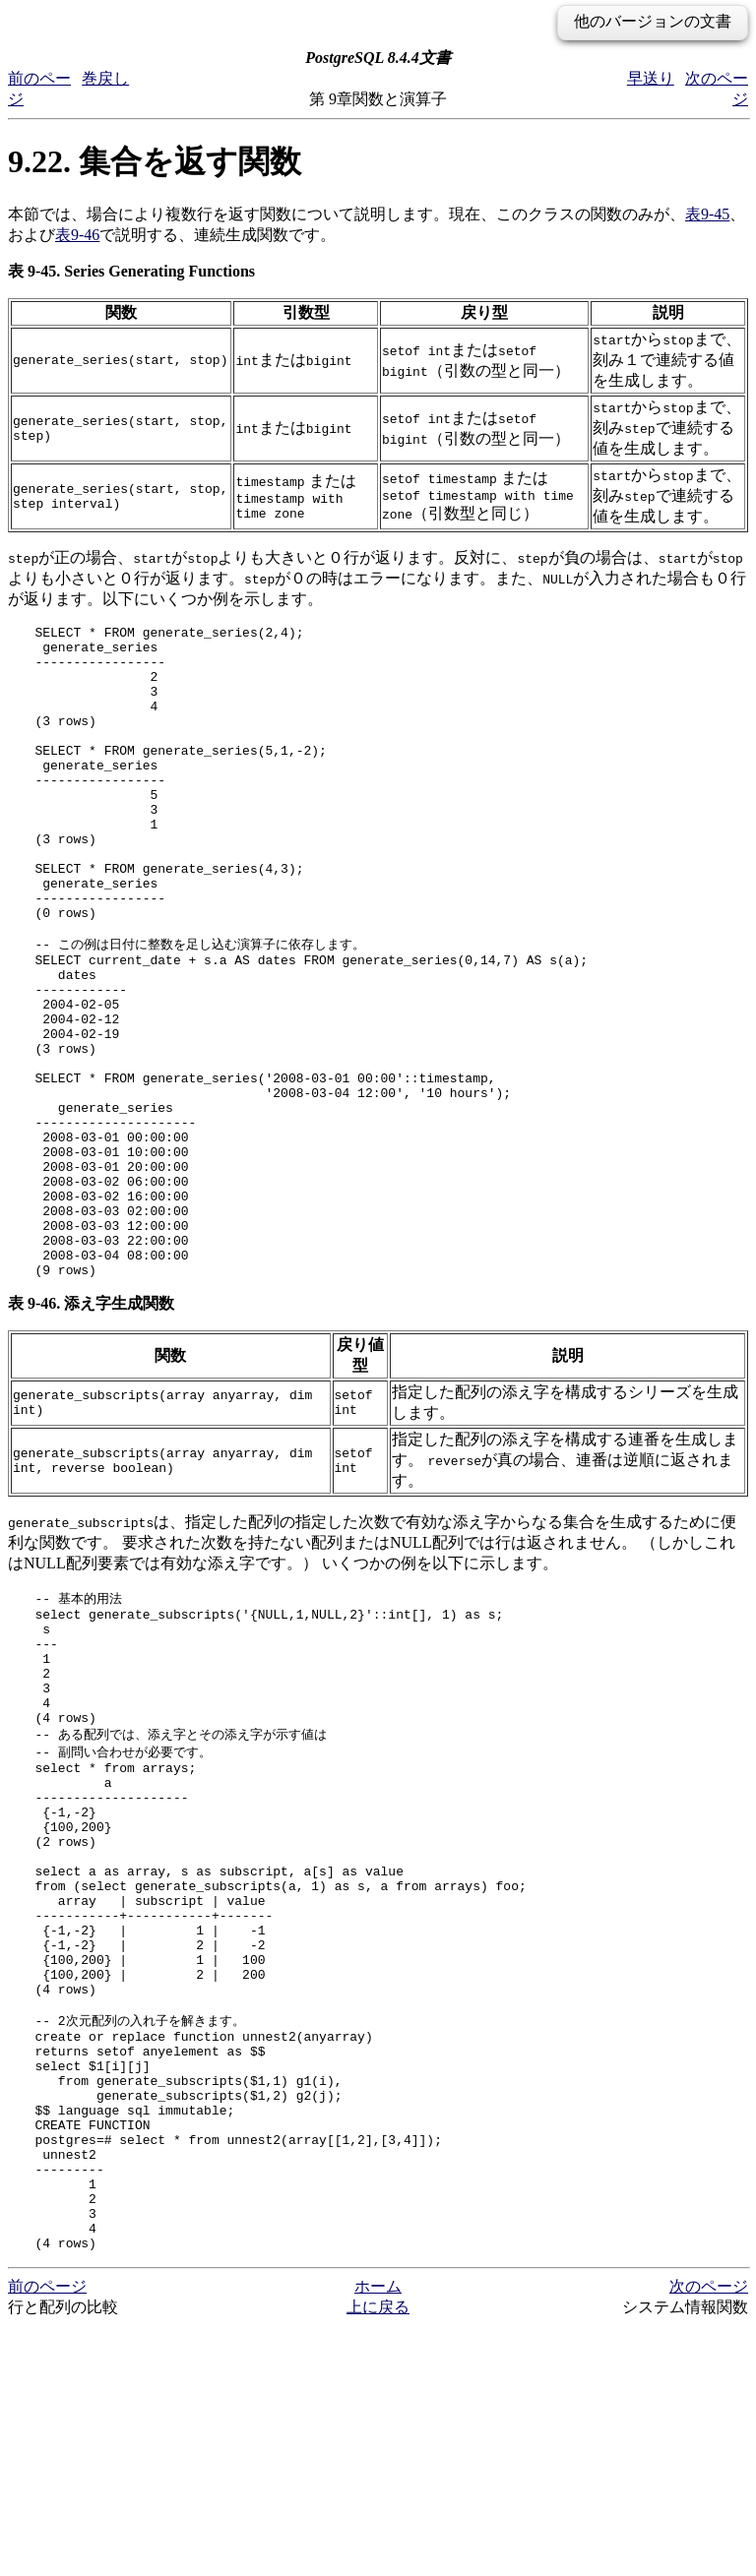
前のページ (47, 2536)
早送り (650, 78)
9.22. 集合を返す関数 (154, 161)
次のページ (708, 2536)
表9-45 (707, 214)
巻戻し (105, 78)
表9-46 (77, 234)
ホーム (378, 2536)
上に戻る (378, 2556)
